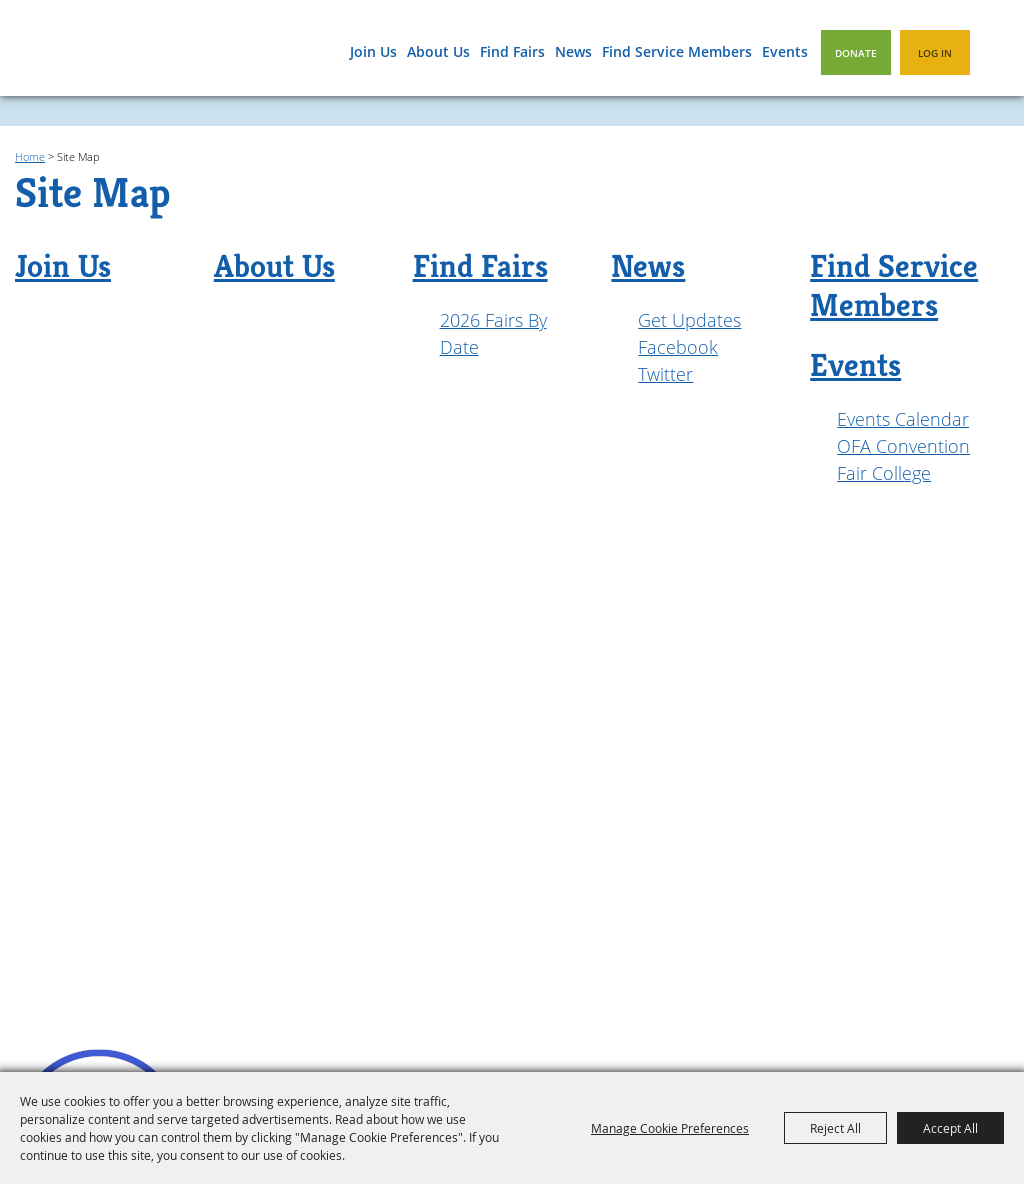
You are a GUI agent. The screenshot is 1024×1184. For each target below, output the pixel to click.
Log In (935, 53)
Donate (856, 53)
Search (996, 51)
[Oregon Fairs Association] (100, 55)
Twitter (665, 374)
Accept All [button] (950, 1128)
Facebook (678, 347)
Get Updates (689, 320)
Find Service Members (677, 51)
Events (785, 51)
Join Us (373, 51)
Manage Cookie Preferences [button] (670, 1128)
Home (30, 156)
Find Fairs (512, 51)
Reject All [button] (835, 1128)
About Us (438, 51)
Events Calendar (903, 419)
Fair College (884, 473)
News (573, 51)
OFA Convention (903, 446)
